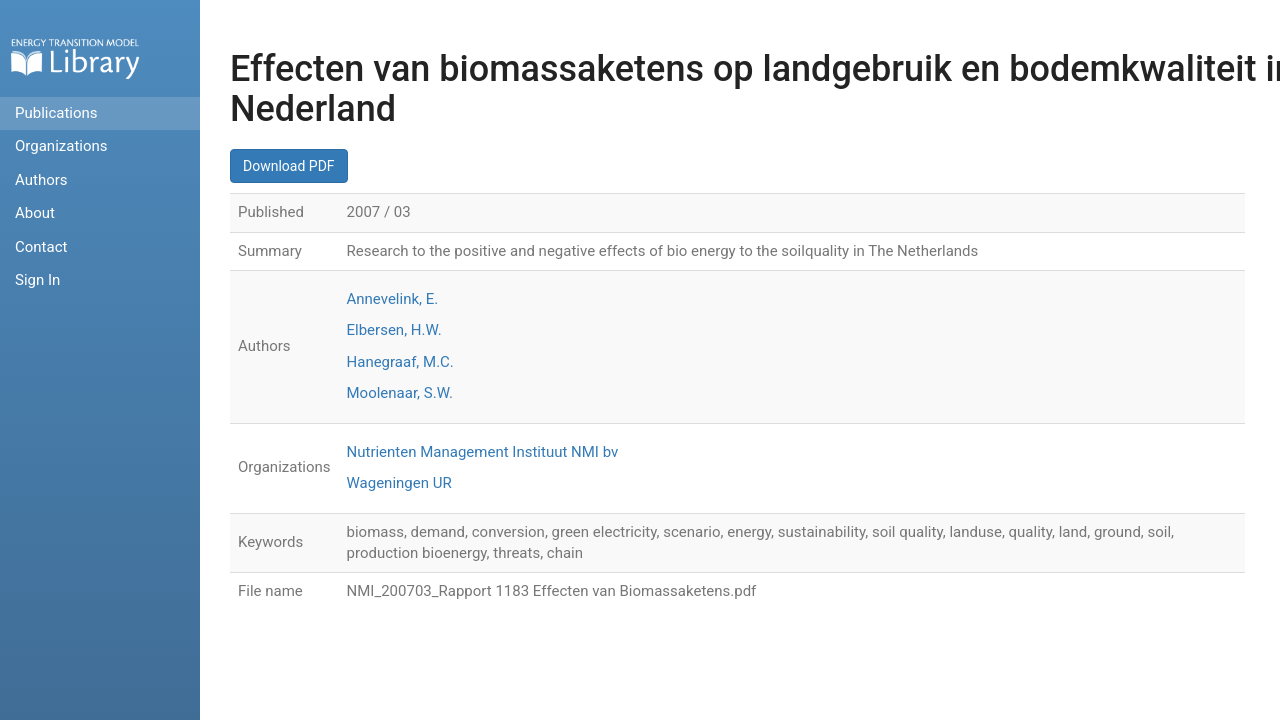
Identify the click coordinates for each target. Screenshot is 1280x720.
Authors (41, 180)
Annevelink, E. (393, 299)
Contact (41, 247)
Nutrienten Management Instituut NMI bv (483, 452)
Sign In (37, 280)
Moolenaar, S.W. (400, 393)
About (35, 213)
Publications (56, 113)
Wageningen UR (399, 483)
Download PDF (289, 166)
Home (75, 58)
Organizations (61, 146)
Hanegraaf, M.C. (400, 362)
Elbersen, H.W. (394, 330)
